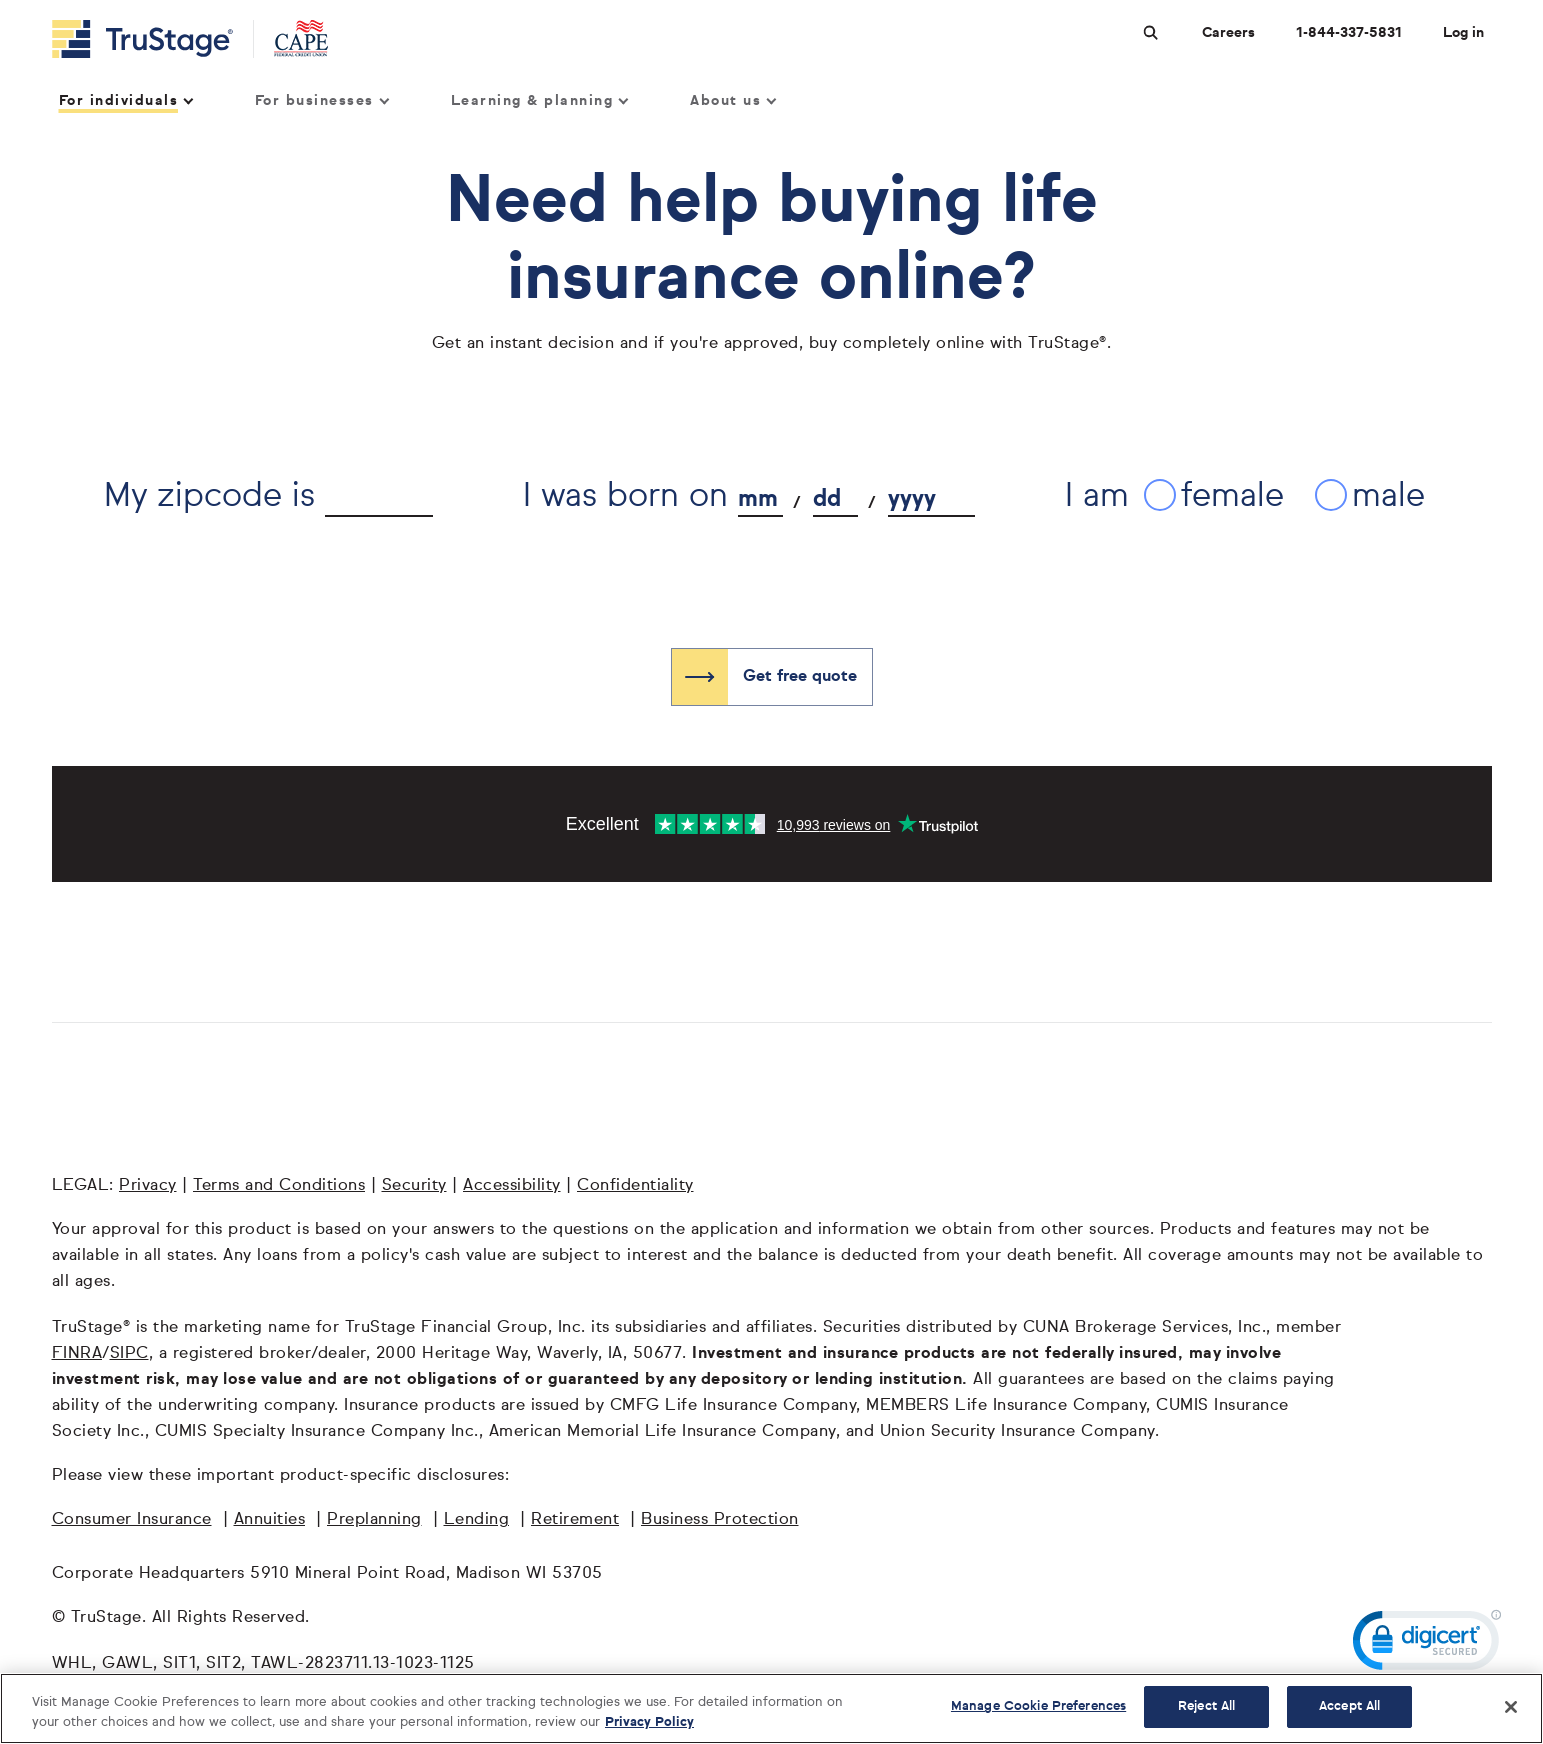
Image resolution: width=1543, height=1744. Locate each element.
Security (414, 1186)
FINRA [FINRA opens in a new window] (77, 1354)
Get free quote (800, 677)
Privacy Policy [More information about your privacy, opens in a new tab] (649, 1722)
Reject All (1206, 1706)
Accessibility (512, 1186)
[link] (1427, 1644)
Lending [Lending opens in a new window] (477, 1520)
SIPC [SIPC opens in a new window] (129, 1354)
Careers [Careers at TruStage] (1228, 33)
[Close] (1511, 1707)
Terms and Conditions (279, 1186)
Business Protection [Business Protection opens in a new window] (720, 1520)
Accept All (1349, 1706)
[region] (771, 1708)
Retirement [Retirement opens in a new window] (575, 1520)
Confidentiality (635, 1186)
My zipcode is (209, 496)
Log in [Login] (1463, 33)
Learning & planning (539, 101)
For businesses (321, 101)
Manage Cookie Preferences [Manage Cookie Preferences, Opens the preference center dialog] (1038, 1706)
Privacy (148, 1186)
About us (732, 101)
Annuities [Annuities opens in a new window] (270, 1520)
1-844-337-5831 (1349, 33)
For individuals (125, 101)
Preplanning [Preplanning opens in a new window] (374, 1520)
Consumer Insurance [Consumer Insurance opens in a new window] (132, 1520)
